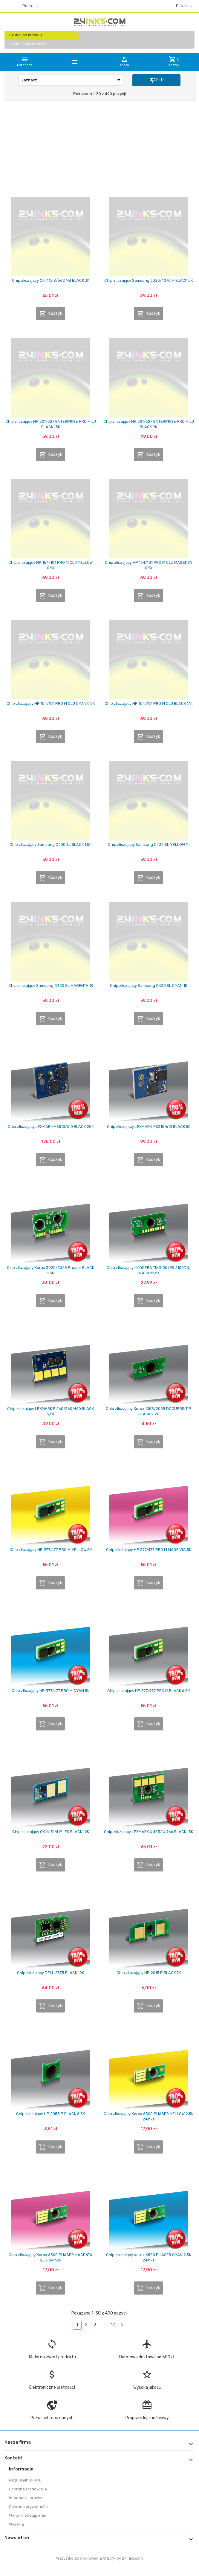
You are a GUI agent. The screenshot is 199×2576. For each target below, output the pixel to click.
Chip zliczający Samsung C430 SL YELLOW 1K (148, 844)
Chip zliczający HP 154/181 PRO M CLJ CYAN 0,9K (51, 703)
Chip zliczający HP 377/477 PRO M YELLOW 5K (51, 1549)
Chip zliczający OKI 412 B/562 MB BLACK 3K (50, 280)
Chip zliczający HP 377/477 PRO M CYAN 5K (50, 1690)
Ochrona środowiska (28, 2489)
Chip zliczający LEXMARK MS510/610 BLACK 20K (51, 1126)
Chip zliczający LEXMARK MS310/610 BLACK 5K (148, 1126)
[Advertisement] (99, 150)
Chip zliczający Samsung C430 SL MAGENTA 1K (50, 985)
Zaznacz (72, 79)
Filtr (156, 80)
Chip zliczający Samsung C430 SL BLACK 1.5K (50, 844)
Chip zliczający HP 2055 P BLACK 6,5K (50, 2113)
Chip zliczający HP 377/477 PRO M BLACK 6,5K (148, 1690)
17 (113, 2324)
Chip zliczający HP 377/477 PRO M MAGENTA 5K (148, 1549)
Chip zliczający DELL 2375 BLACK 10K (50, 1972)
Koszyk (50, 313)
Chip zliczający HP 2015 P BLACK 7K (149, 1972)
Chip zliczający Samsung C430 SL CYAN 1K (148, 985)
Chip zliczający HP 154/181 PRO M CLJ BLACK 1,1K (148, 703)
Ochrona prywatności (28, 2506)
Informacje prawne (26, 2498)
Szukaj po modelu (25, 35)
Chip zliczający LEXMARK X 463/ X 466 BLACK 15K (148, 1831)
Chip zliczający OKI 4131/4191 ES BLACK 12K (50, 1831)
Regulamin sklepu (25, 2480)
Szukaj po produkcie (28, 44)
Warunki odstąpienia (27, 2515)
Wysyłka (16, 2524)
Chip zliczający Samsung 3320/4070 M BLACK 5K (148, 280)
